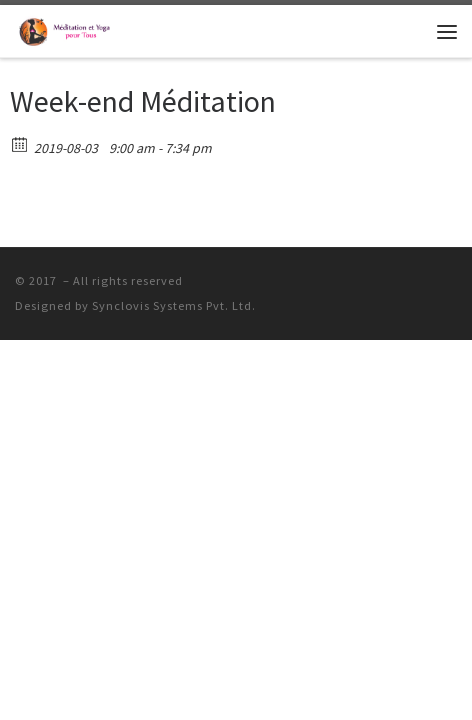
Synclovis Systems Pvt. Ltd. (174, 305)
